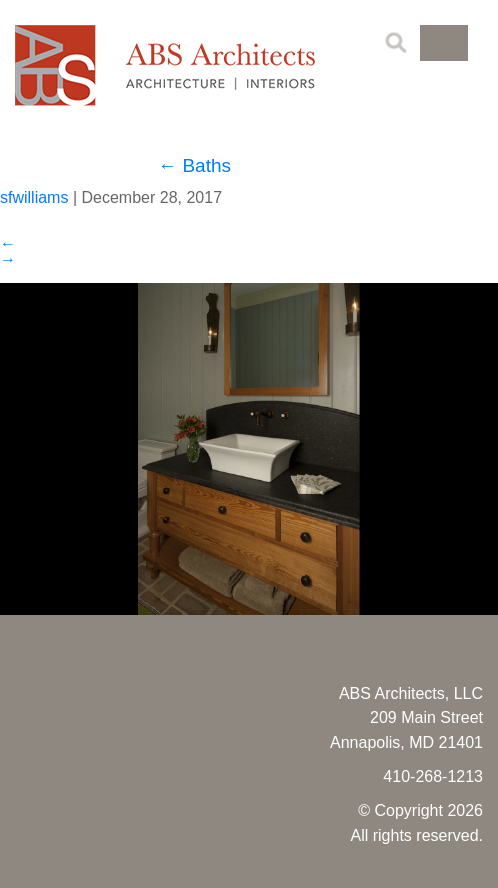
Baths (194, 165)
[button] (444, 43)
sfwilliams (34, 197)
